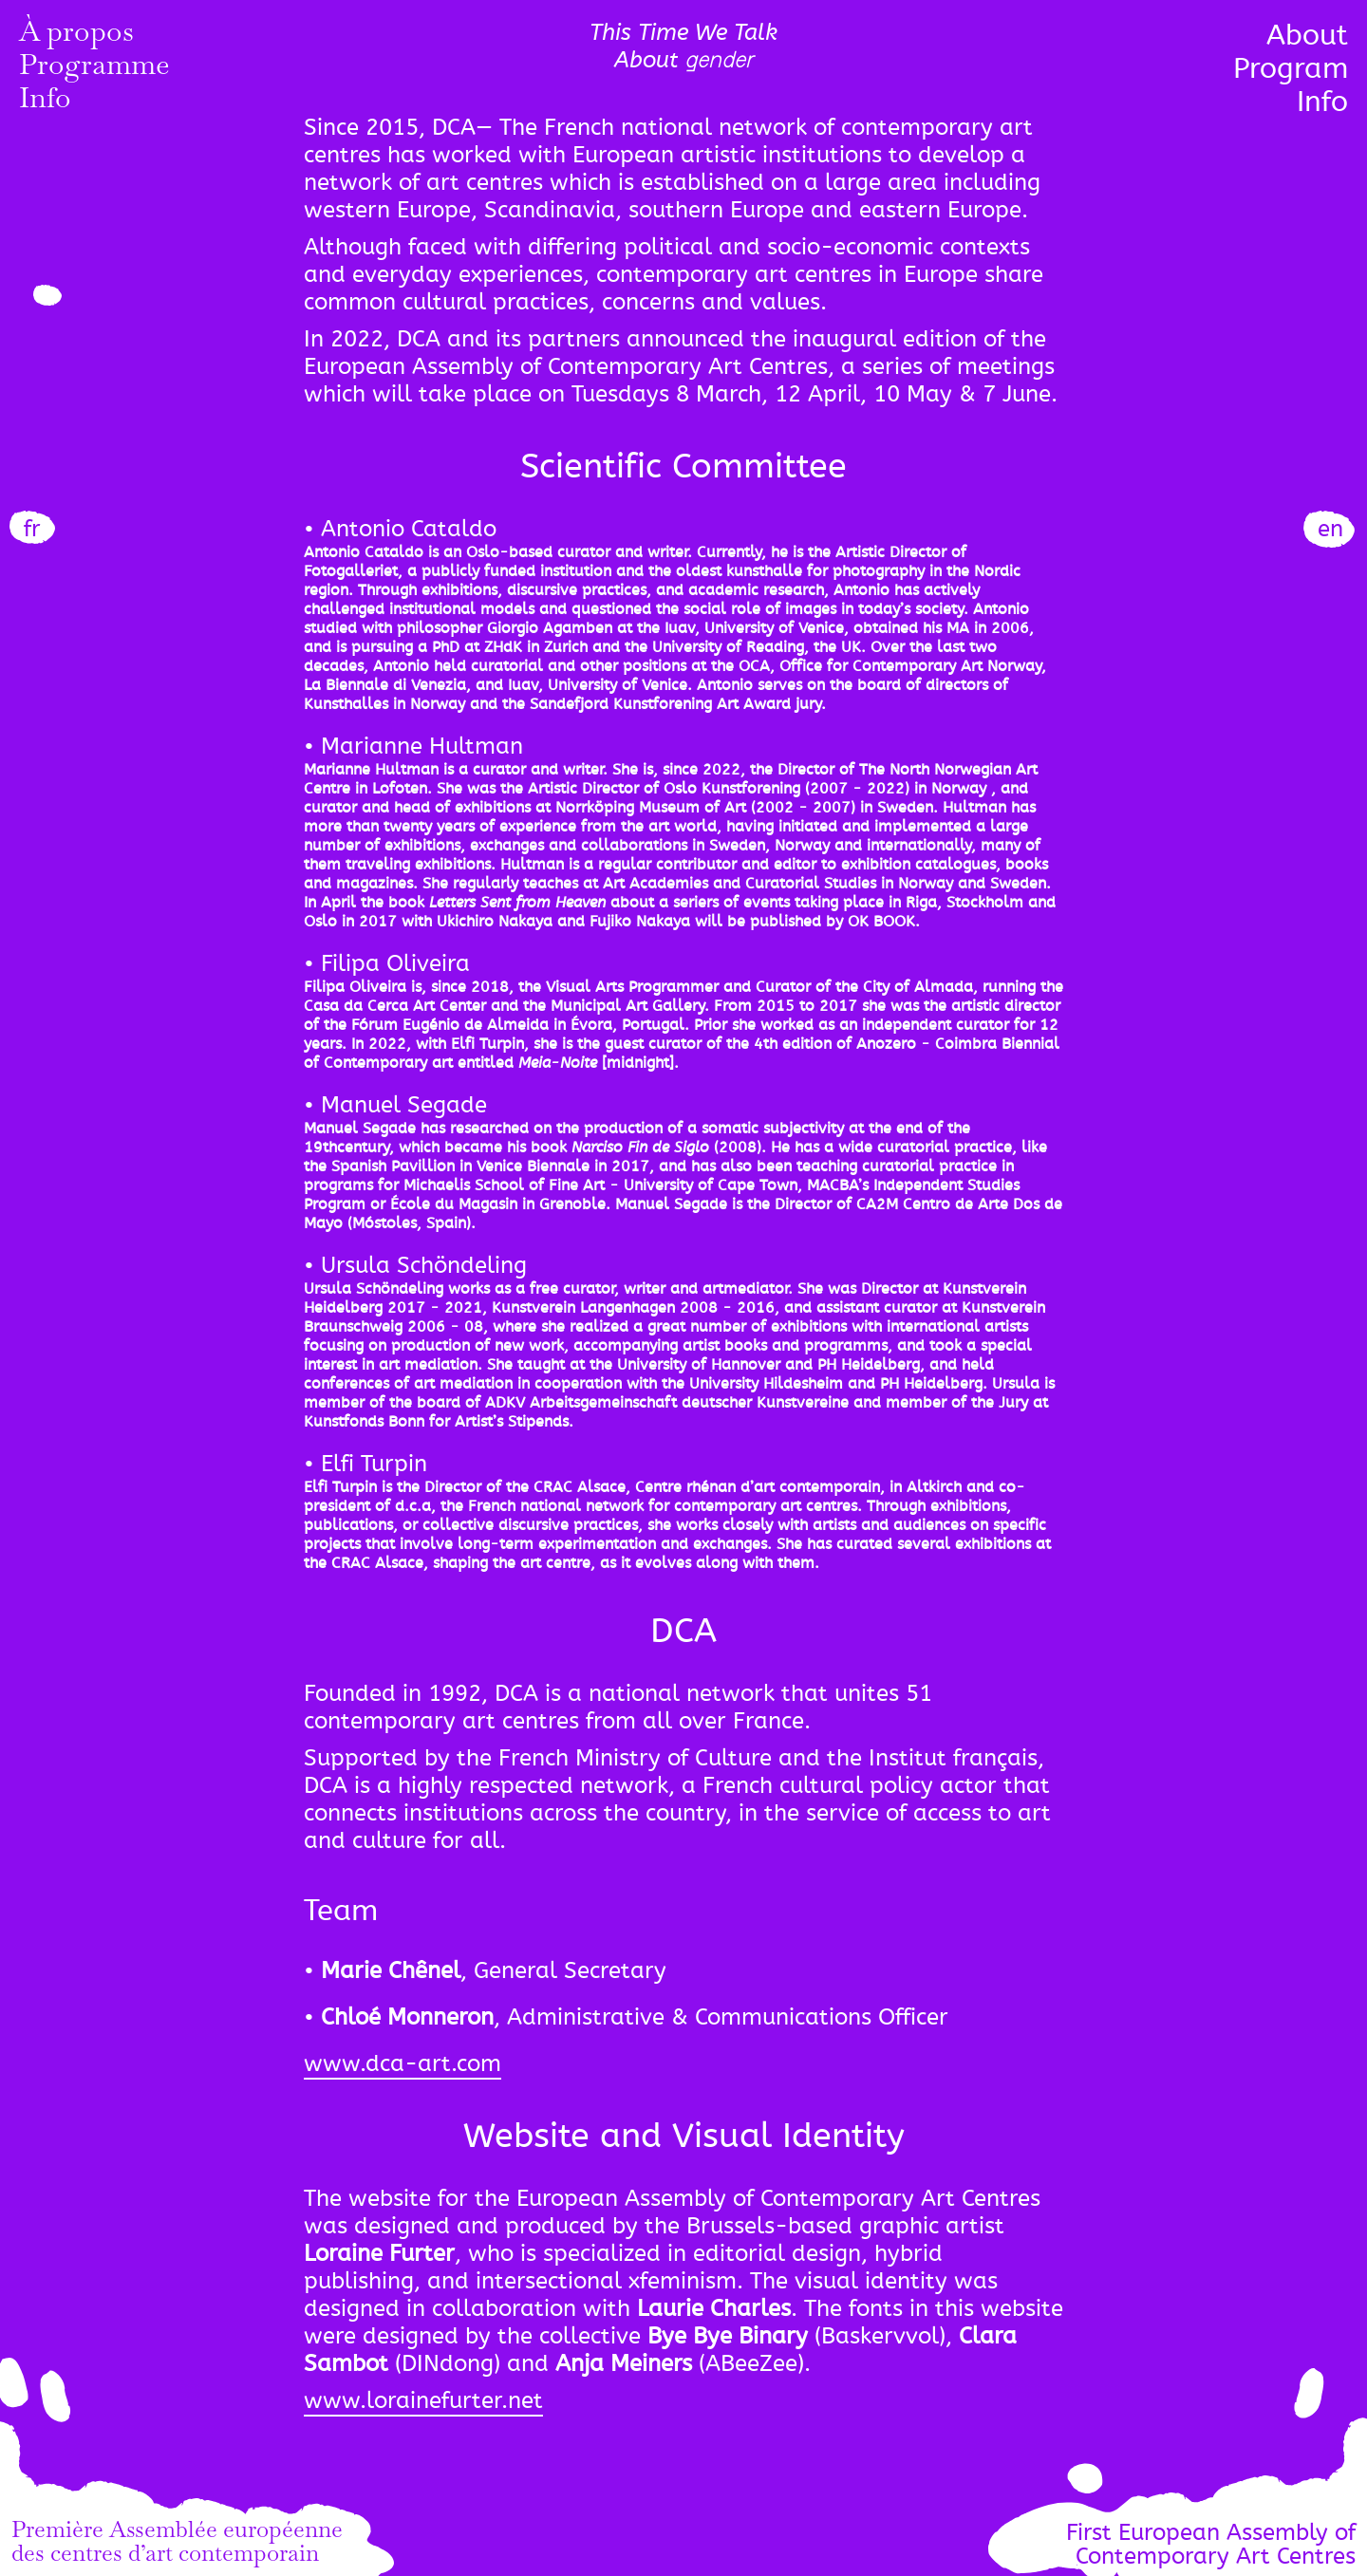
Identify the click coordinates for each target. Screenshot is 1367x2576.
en (1330, 529)
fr (32, 529)
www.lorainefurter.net (423, 2401)
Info (45, 101)
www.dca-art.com (402, 2064)
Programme (94, 68)
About (1307, 35)
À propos (76, 35)
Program (1290, 68)
